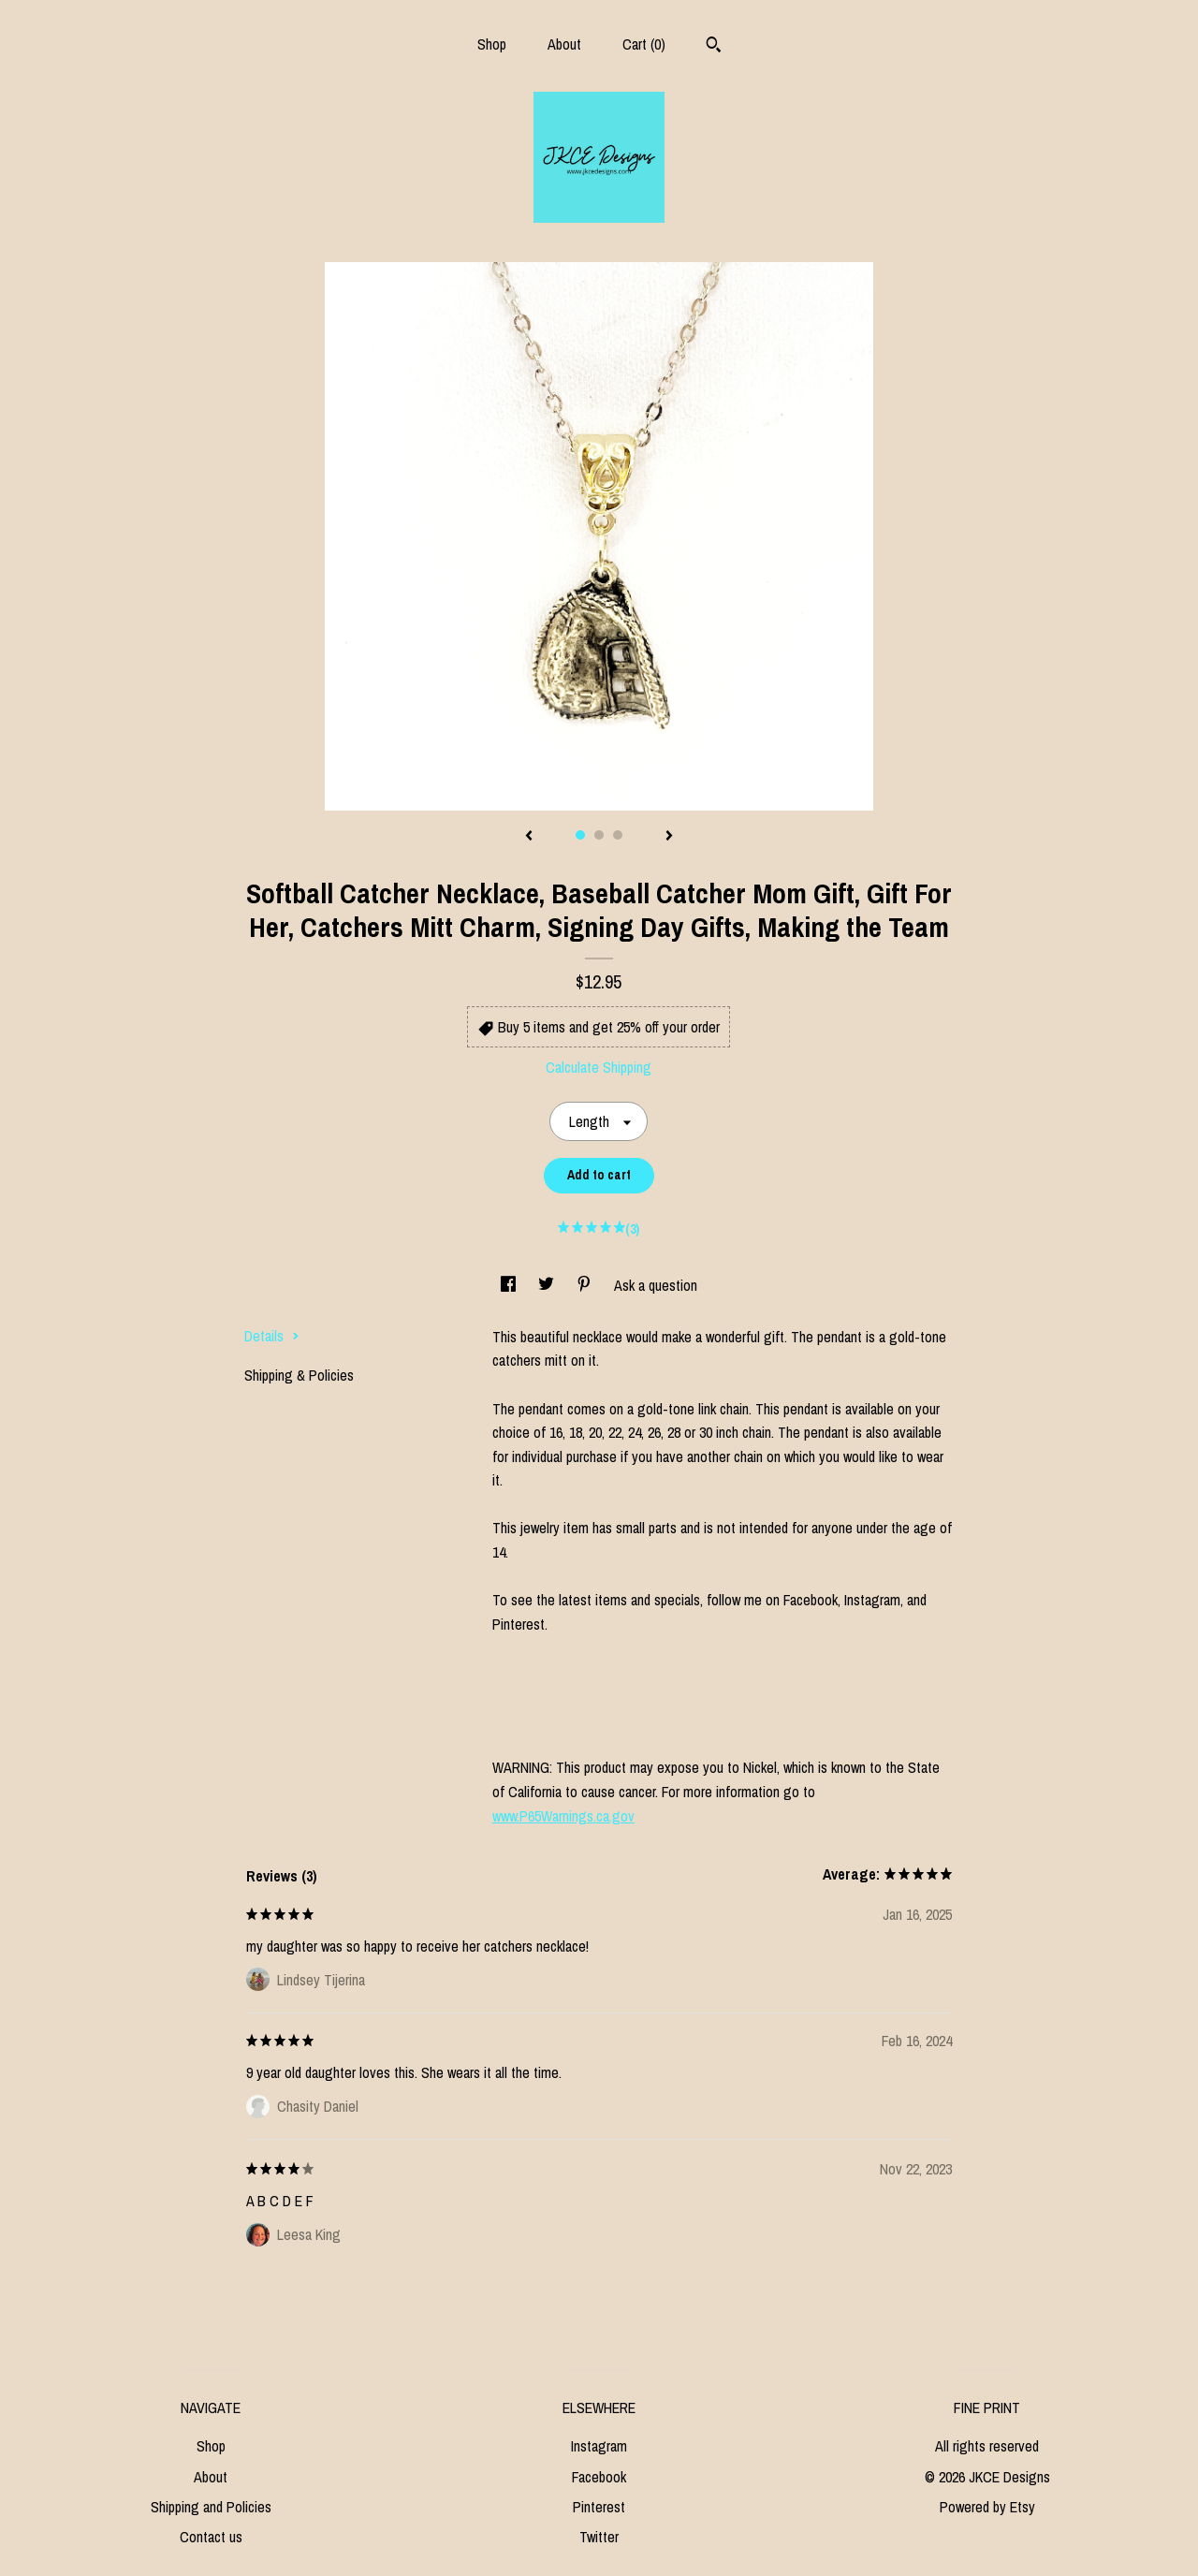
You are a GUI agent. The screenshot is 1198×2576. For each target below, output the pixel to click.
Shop (491, 44)
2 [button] (599, 835)
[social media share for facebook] (510, 1285)
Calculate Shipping (598, 1067)
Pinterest (599, 2506)
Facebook (599, 2476)
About (564, 44)
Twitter (599, 2536)
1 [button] (580, 835)
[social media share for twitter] (548, 1285)
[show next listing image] (669, 836)
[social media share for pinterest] (586, 1285)
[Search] (714, 47)
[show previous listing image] (528, 836)
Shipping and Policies (211, 2506)
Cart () (643, 44)
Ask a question (655, 1285)
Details (272, 1335)
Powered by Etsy (987, 2506)
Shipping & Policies (299, 1375)
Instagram (599, 2446)
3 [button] (617, 835)
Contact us (211, 2536)
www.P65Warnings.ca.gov (563, 1816)
